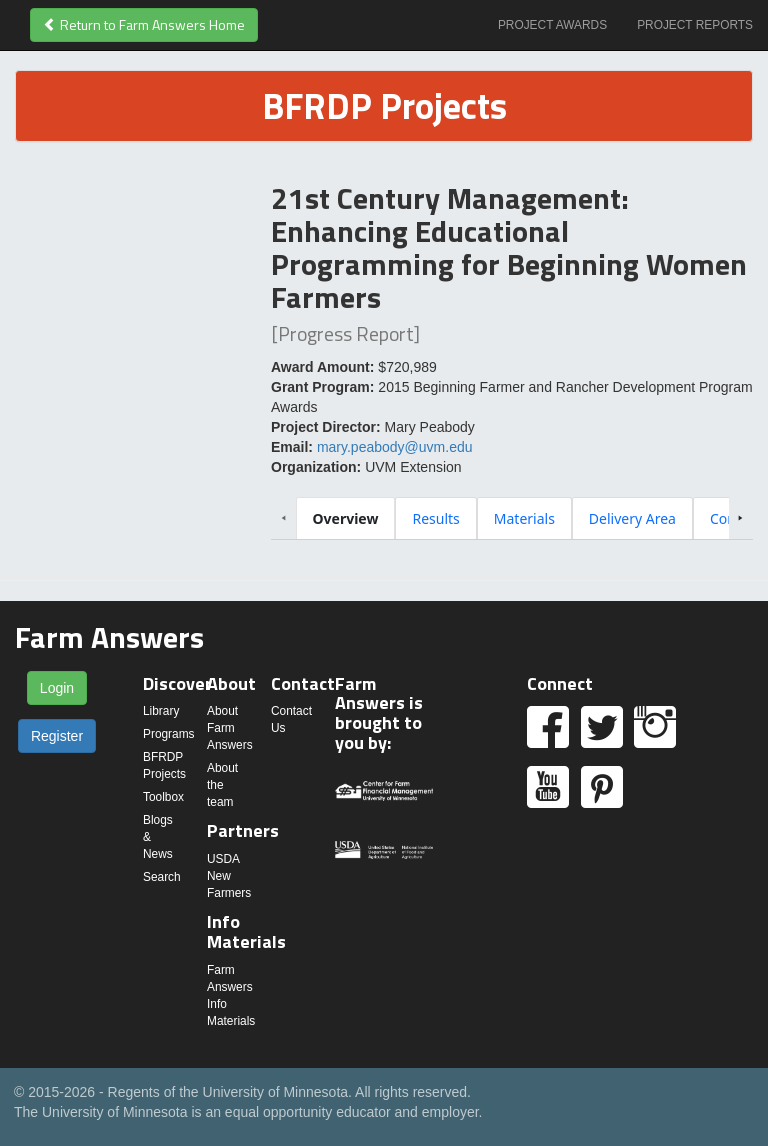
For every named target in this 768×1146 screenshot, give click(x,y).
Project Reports (695, 25)
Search (162, 877)
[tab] (346, 518)
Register (57, 736)
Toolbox (163, 797)
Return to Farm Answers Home (144, 24)
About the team (222, 785)
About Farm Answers (230, 728)
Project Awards (552, 25)
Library (161, 711)
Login (57, 688)
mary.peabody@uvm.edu (395, 447)
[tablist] (512, 518)
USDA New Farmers (229, 876)
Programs (169, 734)
